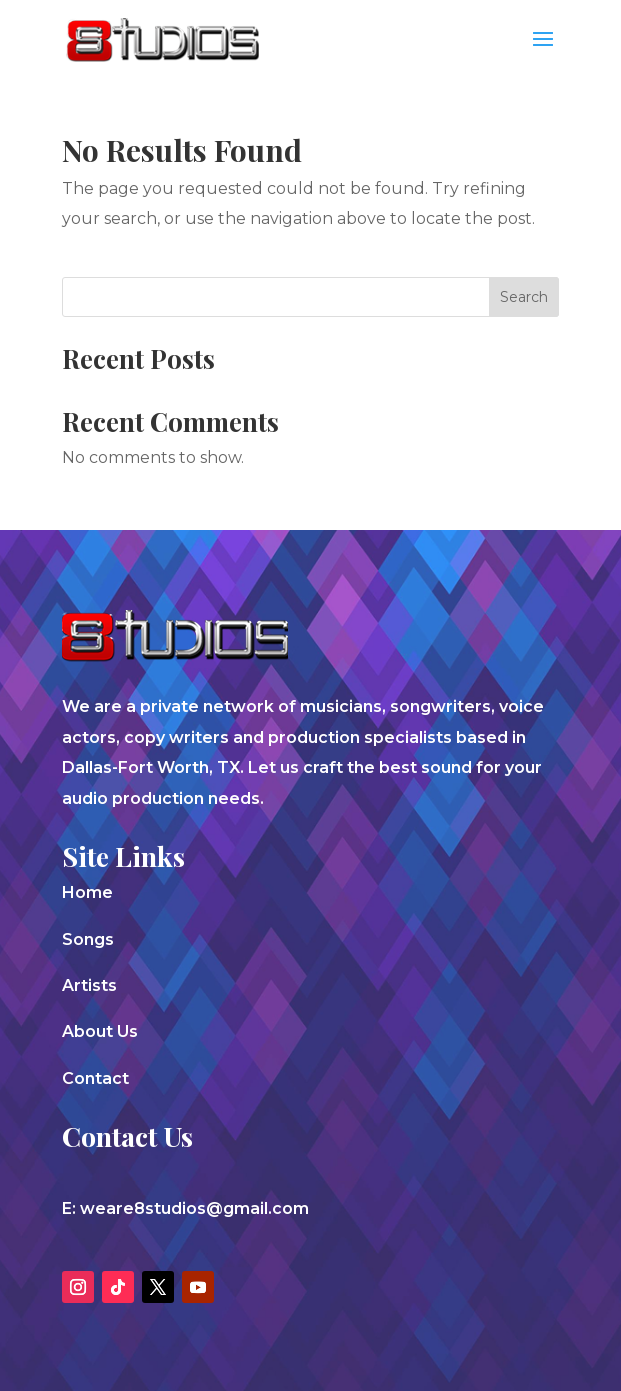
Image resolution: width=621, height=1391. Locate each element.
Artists (89, 985)
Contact (95, 1078)
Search (524, 297)
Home (87, 892)
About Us (100, 1031)
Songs (88, 939)
